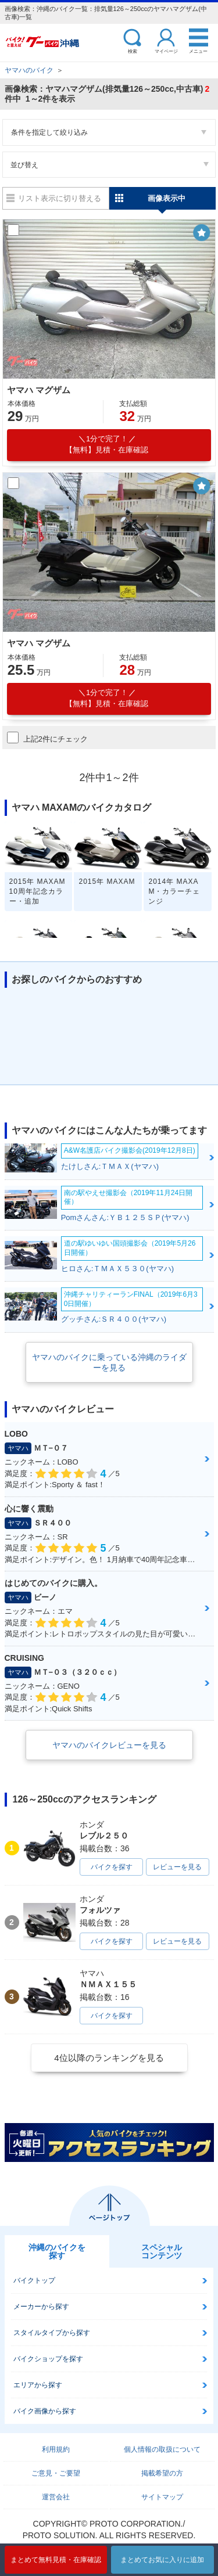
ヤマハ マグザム (38, 390)
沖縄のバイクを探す (56, 2251)
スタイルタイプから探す (51, 2333)
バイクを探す (112, 1867)
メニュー (198, 50)
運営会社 (56, 2497)
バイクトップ (34, 2280)
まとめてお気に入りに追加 (162, 2560)
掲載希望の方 (162, 2473)
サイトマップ (162, 2497)
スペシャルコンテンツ (161, 2251)
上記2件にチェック (47, 737)
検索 (132, 50)
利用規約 (56, 2449)
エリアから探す (37, 2385)
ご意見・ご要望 (55, 2473)
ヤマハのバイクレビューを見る (109, 1745)
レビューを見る (177, 1867)
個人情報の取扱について (162, 2449)
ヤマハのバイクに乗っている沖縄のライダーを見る (109, 1362)
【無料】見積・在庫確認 (107, 444)
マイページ (166, 50)
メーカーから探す (41, 2306)
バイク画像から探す (44, 2411)
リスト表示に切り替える (59, 198)
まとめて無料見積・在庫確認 (55, 2560)
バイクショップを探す (48, 2359)
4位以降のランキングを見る (108, 2058)
